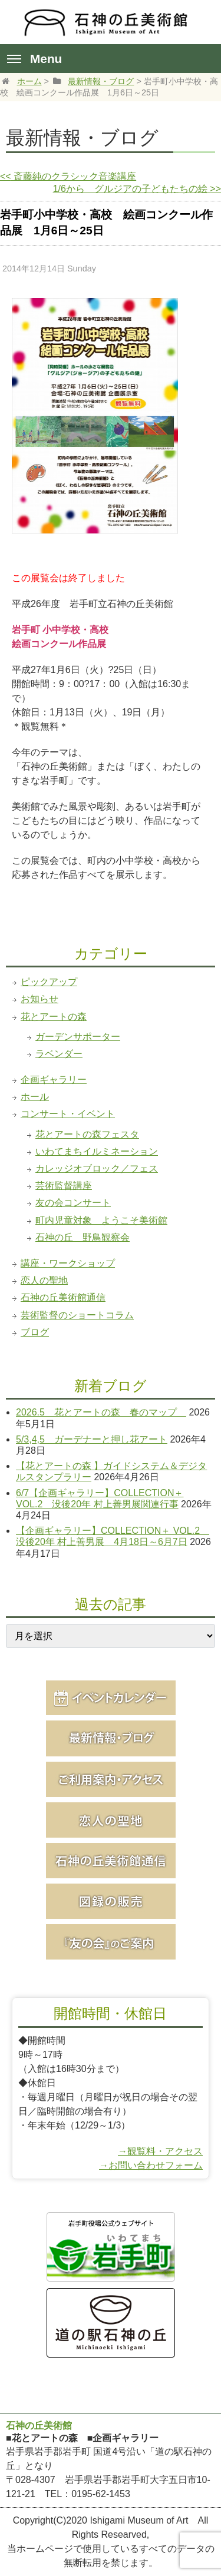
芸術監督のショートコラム (77, 1315)
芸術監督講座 (63, 1186)
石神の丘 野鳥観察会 (82, 1237)
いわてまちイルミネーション (96, 1151)
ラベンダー (59, 1054)
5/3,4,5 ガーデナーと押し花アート (91, 1439)
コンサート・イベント (68, 1114)
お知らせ (39, 999)
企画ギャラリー (54, 1080)
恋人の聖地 (44, 1280)
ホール (35, 1097)
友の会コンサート (73, 1203)
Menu (34, 58)
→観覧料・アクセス (160, 2151)
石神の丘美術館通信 (63, 1297)
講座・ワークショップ (68, 1263)
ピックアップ (49, 982)
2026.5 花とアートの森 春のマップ (101, 1412)
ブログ (35, 1332)
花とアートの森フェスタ (87, 1134)
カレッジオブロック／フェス (96, 1168)
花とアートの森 (54, 1017)
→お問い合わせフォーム (151, 2165)
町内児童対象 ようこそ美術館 (101, 1220)
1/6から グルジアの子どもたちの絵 (137, 189)
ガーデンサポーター (77, 1037)
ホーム (29, 81)
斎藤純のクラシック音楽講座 (68, 176)
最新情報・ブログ (101, 81)
